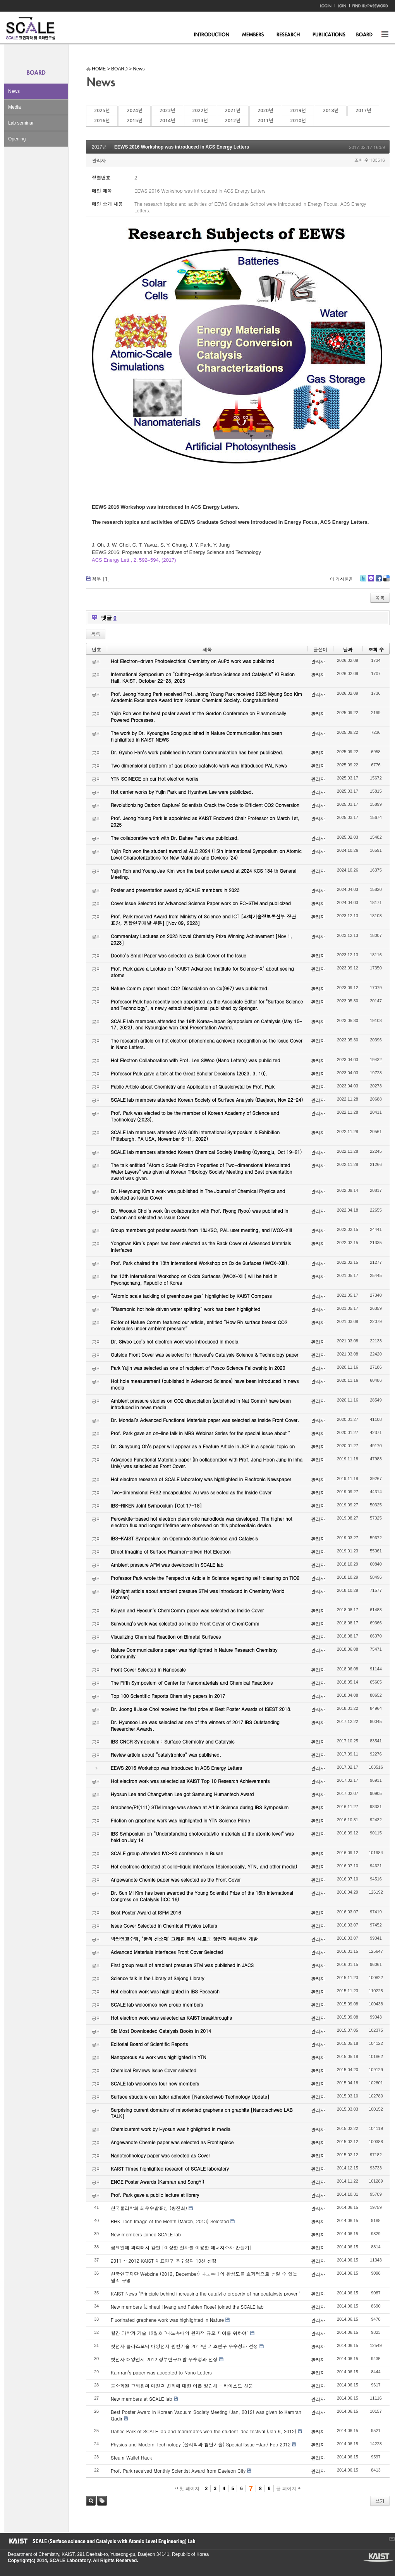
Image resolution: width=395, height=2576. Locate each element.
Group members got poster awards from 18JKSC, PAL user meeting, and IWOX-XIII (201, 1230)
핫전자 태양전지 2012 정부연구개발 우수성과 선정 (164, 2359)
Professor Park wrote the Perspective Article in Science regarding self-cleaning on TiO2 (205, 1577)
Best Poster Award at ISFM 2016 (146, 1912)
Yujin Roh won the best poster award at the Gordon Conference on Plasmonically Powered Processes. (198, 716)
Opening (17, 139)
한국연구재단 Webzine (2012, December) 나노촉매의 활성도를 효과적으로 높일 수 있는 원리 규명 (204, 2277)
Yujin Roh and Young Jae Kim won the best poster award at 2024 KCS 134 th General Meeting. (203, 873)
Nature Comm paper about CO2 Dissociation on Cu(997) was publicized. (190, 988)
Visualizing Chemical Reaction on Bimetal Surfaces (166, 1636)
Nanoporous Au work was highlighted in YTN (158, 2057)
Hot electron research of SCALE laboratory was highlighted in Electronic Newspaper (201, 1479)
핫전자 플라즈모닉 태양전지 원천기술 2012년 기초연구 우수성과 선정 (184, 2346)
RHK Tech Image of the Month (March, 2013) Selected (170, 2221)
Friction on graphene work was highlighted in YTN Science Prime (180, 1820)
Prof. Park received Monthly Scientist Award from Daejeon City (178, 2470)
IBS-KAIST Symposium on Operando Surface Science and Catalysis (184, 1538)
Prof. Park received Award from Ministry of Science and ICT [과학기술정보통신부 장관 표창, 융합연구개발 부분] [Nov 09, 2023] (203, 919)
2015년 (134, 120)
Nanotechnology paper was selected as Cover (160, 2155)
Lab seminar (21, 123)
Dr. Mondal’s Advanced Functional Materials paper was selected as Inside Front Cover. (205, 1420)
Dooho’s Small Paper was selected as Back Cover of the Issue (178, 955)
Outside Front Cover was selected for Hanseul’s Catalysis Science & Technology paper (204, 1354)
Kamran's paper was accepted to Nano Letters (161, 2372)
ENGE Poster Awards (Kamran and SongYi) (157, 2181)
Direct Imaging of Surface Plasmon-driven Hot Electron (170, 1551)
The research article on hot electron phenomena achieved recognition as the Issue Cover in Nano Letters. (206, 1043)
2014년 (167, 120)
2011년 (265, 120)
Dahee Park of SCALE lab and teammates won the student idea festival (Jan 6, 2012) (203, 2431)
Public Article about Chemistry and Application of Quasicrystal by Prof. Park (193, 1086)
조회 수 (376, 649)
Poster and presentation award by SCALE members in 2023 (175, 890)
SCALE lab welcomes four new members (155, 2083)
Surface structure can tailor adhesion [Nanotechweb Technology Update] (190, 2096)
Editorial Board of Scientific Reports (149, 2044)
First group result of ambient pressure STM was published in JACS (182, 1965)
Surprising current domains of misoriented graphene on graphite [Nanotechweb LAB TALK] (202, 2113)
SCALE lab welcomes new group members (157, 2004)
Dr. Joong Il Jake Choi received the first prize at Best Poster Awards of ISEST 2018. (201, 1709)
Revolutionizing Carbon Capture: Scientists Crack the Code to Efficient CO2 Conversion (205, 805)
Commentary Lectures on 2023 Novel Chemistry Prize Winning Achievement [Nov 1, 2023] (201, 939)
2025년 (102, 110)
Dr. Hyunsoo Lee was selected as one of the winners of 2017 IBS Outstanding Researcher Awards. (195, 1725)
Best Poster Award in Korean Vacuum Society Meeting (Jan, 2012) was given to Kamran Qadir (206, 2415)
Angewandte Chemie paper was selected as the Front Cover (175, 1879)
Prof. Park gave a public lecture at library (155, 2194)
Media (14, 107)
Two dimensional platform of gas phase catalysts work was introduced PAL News (199, 765)
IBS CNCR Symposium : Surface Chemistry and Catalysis (172, 1741)
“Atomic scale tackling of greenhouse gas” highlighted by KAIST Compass (191, 1295)
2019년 (298, 110)
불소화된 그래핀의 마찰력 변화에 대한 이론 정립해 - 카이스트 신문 (182, 2385)
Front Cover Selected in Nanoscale (148, 1669)
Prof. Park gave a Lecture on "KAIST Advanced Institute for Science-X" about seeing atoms (202, 971)
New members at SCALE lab (141, 2398)
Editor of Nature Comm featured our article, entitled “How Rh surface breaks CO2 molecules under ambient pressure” (199, 1325)
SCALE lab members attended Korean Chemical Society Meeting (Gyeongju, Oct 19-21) (206, 1152)
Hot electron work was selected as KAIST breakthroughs (171, 2017)
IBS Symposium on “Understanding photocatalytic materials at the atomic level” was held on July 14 (202, 1836)
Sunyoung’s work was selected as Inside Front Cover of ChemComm (185, 1623)
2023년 (167, 110)
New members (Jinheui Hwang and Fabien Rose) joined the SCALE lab (187, 2306)
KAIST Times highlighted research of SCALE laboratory (170, 2168)
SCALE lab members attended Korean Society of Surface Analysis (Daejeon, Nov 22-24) (207, 1099)
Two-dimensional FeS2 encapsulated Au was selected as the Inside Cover (191, 1492)
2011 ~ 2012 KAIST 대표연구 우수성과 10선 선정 (163, 2260)
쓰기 (380, 2500)
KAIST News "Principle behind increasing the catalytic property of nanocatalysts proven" (206, 2293)
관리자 (99, 160)
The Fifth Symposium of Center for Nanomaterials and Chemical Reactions (192, 1682)
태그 (102, 2501)
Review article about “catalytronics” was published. (166, 1754)
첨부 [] (101, 578)
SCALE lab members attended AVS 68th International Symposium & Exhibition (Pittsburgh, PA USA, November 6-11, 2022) (195, 1135)
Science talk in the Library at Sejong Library (157, 1978)
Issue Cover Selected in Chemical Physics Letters (164, 1925)
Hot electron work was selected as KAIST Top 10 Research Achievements (190, 1781)
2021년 (232, 110)
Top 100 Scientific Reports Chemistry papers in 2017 (168, 1695)
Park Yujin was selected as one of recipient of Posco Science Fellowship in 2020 (198, 1367)
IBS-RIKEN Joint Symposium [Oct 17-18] (156, 1505)
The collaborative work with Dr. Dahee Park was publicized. (175, 837)
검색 (91, 2501)
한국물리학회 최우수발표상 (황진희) (149, 2208)
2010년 (298, 120)
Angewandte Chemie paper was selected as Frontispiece (172, 2142)
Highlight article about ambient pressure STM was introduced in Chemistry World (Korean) (197, 1594)
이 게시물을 (341, 579)
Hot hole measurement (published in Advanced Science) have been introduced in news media (205, 1384)
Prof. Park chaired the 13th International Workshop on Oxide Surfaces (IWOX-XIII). (200, 1263)
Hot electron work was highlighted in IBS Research (165, 1991)
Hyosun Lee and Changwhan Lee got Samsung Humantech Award (182, 1794)
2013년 (200, 120)
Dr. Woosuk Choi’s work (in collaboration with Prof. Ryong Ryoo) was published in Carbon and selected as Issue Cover (199, 1213)
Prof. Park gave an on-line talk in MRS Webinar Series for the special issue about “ (200, 1433)
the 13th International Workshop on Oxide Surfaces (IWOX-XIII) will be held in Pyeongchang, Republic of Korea (194, 1279)
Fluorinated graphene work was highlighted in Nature (167, 2319)
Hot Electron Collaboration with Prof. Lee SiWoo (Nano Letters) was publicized (195, 1060)
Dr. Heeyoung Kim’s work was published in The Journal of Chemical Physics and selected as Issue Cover (198, 1194)
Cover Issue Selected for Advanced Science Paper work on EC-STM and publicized (201, 903)
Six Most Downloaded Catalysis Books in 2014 (161, 2030)
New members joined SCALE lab (146, 2234)
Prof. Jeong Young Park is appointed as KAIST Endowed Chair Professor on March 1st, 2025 (205, 821)
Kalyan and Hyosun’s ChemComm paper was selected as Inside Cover (187, 1610)
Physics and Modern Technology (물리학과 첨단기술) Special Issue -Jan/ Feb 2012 (200, 2444)
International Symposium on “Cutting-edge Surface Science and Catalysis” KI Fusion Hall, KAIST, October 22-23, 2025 (203, 677)
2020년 (265, 110)
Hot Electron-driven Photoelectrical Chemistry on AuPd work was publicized (192, 661)
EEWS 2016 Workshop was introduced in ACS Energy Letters (181, 147)
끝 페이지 (288, 2488)
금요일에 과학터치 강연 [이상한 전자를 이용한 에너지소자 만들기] (181, 2247)
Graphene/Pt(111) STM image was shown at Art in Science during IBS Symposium (200, 1807)
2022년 (200, 110)
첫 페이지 (187, 2488)
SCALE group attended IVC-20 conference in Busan (167, 1853)
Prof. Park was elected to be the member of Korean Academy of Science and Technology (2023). (195, 1116)
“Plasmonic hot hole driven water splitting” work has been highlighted (185, 1309)
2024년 (134, 110)
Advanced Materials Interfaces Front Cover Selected (167, 1952)
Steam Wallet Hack (131, 2457)
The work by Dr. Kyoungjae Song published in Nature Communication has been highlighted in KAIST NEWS (196, 736)
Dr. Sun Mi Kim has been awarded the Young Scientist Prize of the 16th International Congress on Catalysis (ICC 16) (202, 1896)
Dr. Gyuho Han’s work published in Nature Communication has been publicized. (197, 752)
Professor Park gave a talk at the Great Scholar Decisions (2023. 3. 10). (189, 1073)
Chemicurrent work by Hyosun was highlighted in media (170, 2129)
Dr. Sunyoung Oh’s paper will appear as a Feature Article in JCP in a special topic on (203, 1446)
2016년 (102, 120)
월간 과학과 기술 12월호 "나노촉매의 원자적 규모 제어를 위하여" (180, 2333)
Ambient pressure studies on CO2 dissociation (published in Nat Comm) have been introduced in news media (201, 1403)
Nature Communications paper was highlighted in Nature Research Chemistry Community (194, 1653)
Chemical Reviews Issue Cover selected (153, 2070)
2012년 (232, 120)
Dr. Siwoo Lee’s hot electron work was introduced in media (174, 1341)
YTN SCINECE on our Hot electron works (154, 778)
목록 (380, 597)
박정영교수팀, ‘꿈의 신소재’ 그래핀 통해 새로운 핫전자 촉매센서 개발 (184, 1938)
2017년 (363, 110)
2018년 (330, 110)
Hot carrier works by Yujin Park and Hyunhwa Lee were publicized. (182, 791)
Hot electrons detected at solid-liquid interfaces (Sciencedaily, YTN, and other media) (204, 1866)
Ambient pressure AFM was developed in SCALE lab (167, 1564)
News (14, 91)
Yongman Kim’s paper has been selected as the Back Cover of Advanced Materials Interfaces (201, 1246)
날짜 (347, 649)
